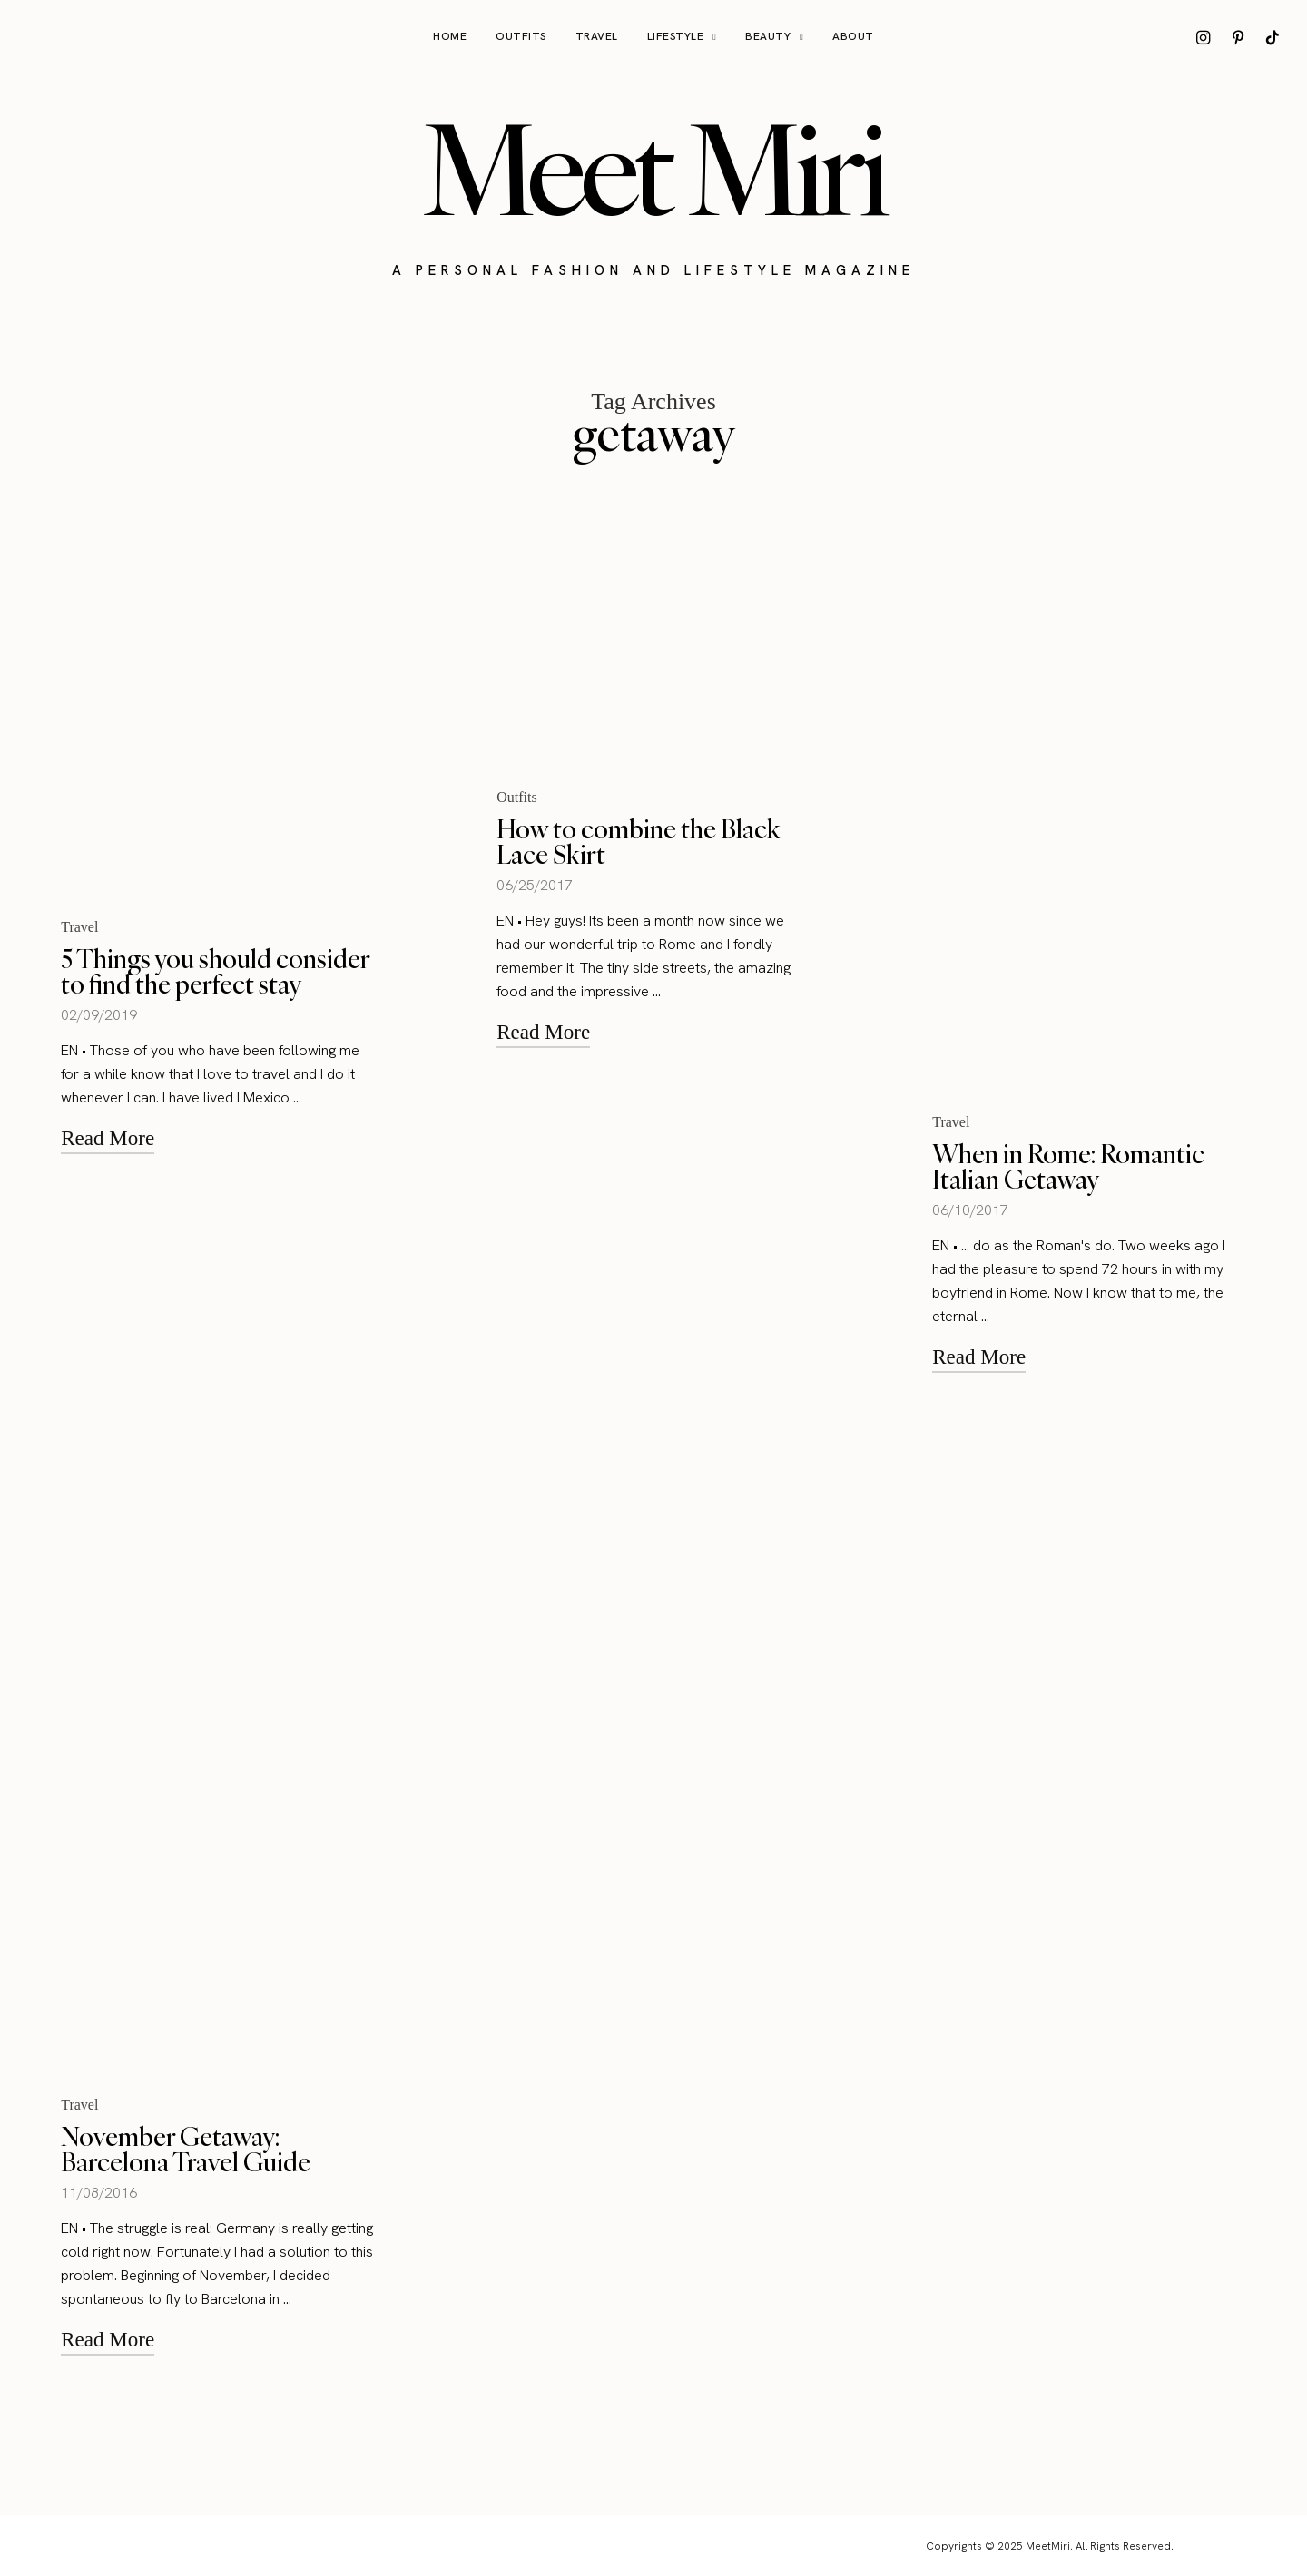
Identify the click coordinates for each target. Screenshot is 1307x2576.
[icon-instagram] (1203, 37)
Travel (596, 36)
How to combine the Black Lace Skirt (638, 841)
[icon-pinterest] (1238, 37)
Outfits (521, 36)
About (853, 36)
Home (450, 36)
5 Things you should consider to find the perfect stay (215, 971)
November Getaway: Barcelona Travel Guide (185, 2149)
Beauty (768, 36)
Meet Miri (653, 169)
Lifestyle (675, 36)
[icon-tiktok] (1272, 37)
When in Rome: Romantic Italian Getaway (1068, 1166)
